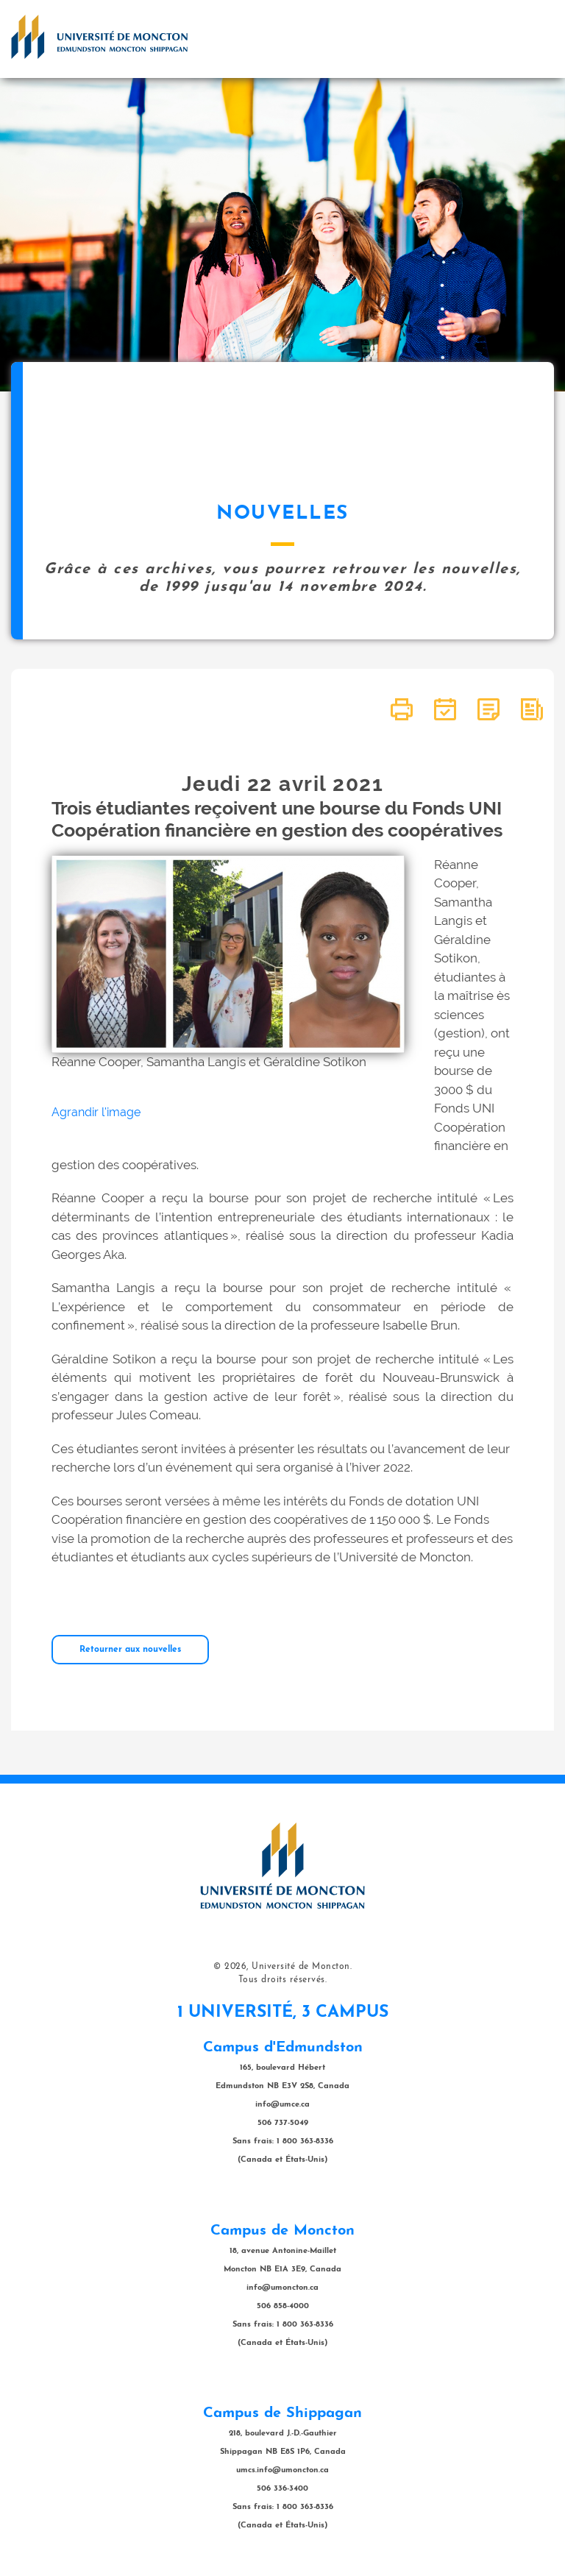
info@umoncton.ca (282, 2288)
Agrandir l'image (96, 1112)
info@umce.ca (282, 2105)
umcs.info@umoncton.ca (282, 2470)
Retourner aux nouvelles (130, 1649)
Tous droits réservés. (282, 1980)
